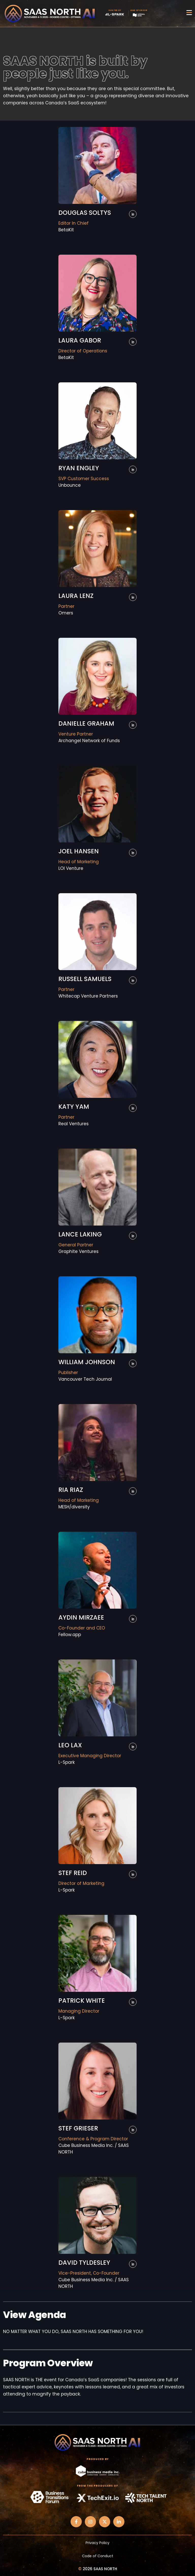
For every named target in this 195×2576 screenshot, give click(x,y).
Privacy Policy (97, 2542)
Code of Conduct (97, 2555)
